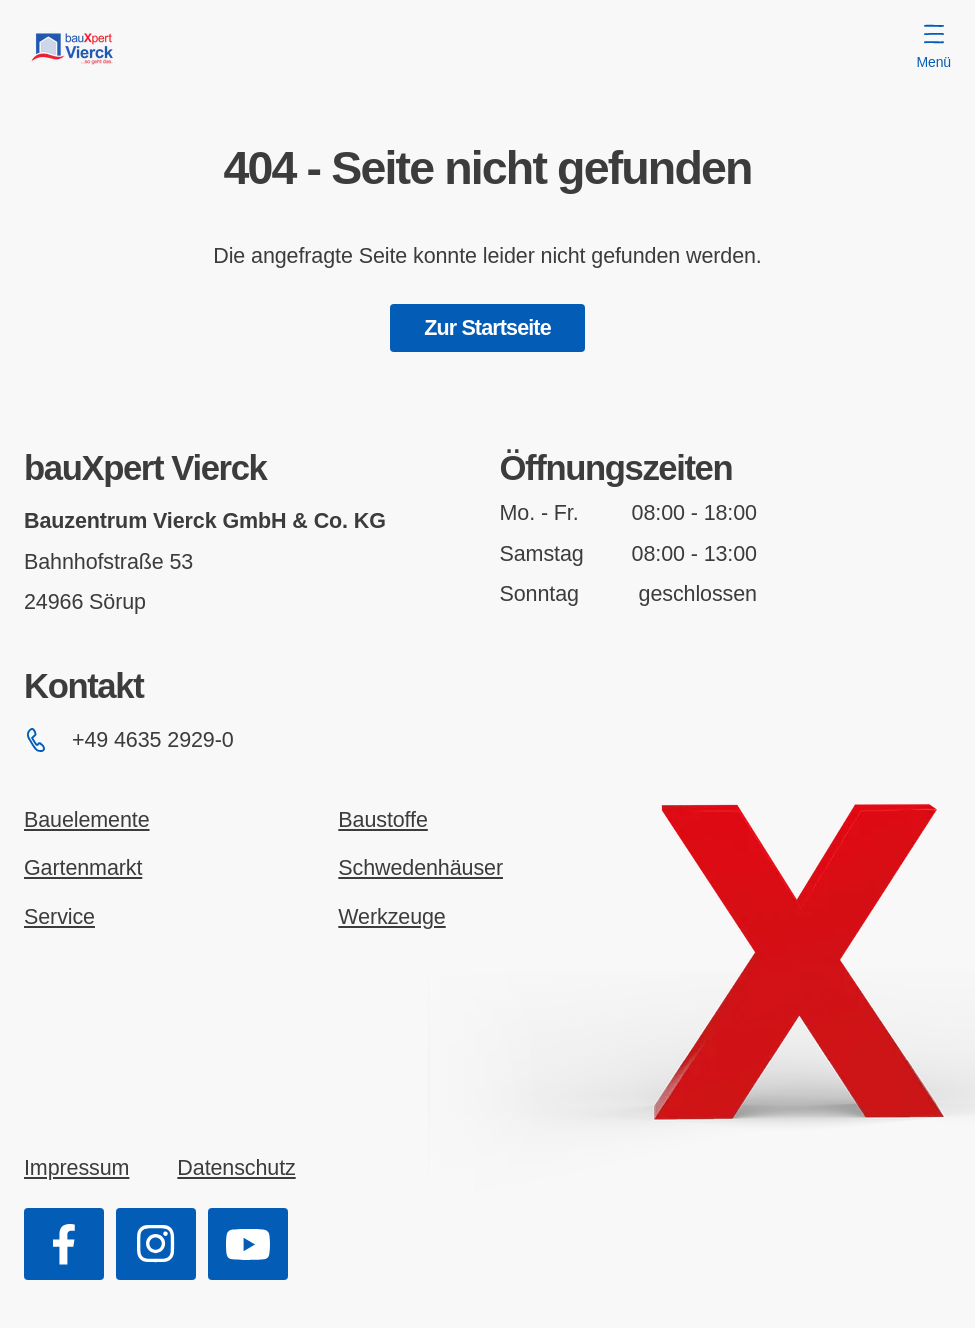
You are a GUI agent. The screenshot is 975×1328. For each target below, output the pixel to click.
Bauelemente (87, 820)
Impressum (76, 1168)
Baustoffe (382, 820)
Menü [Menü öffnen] (934, 47)
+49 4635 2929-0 (129, 740)
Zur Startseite (487, 328)
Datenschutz (236, 1168)
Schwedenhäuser (420, 868)
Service (59, 917)
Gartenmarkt (83, 868)
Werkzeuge (391, 917)
